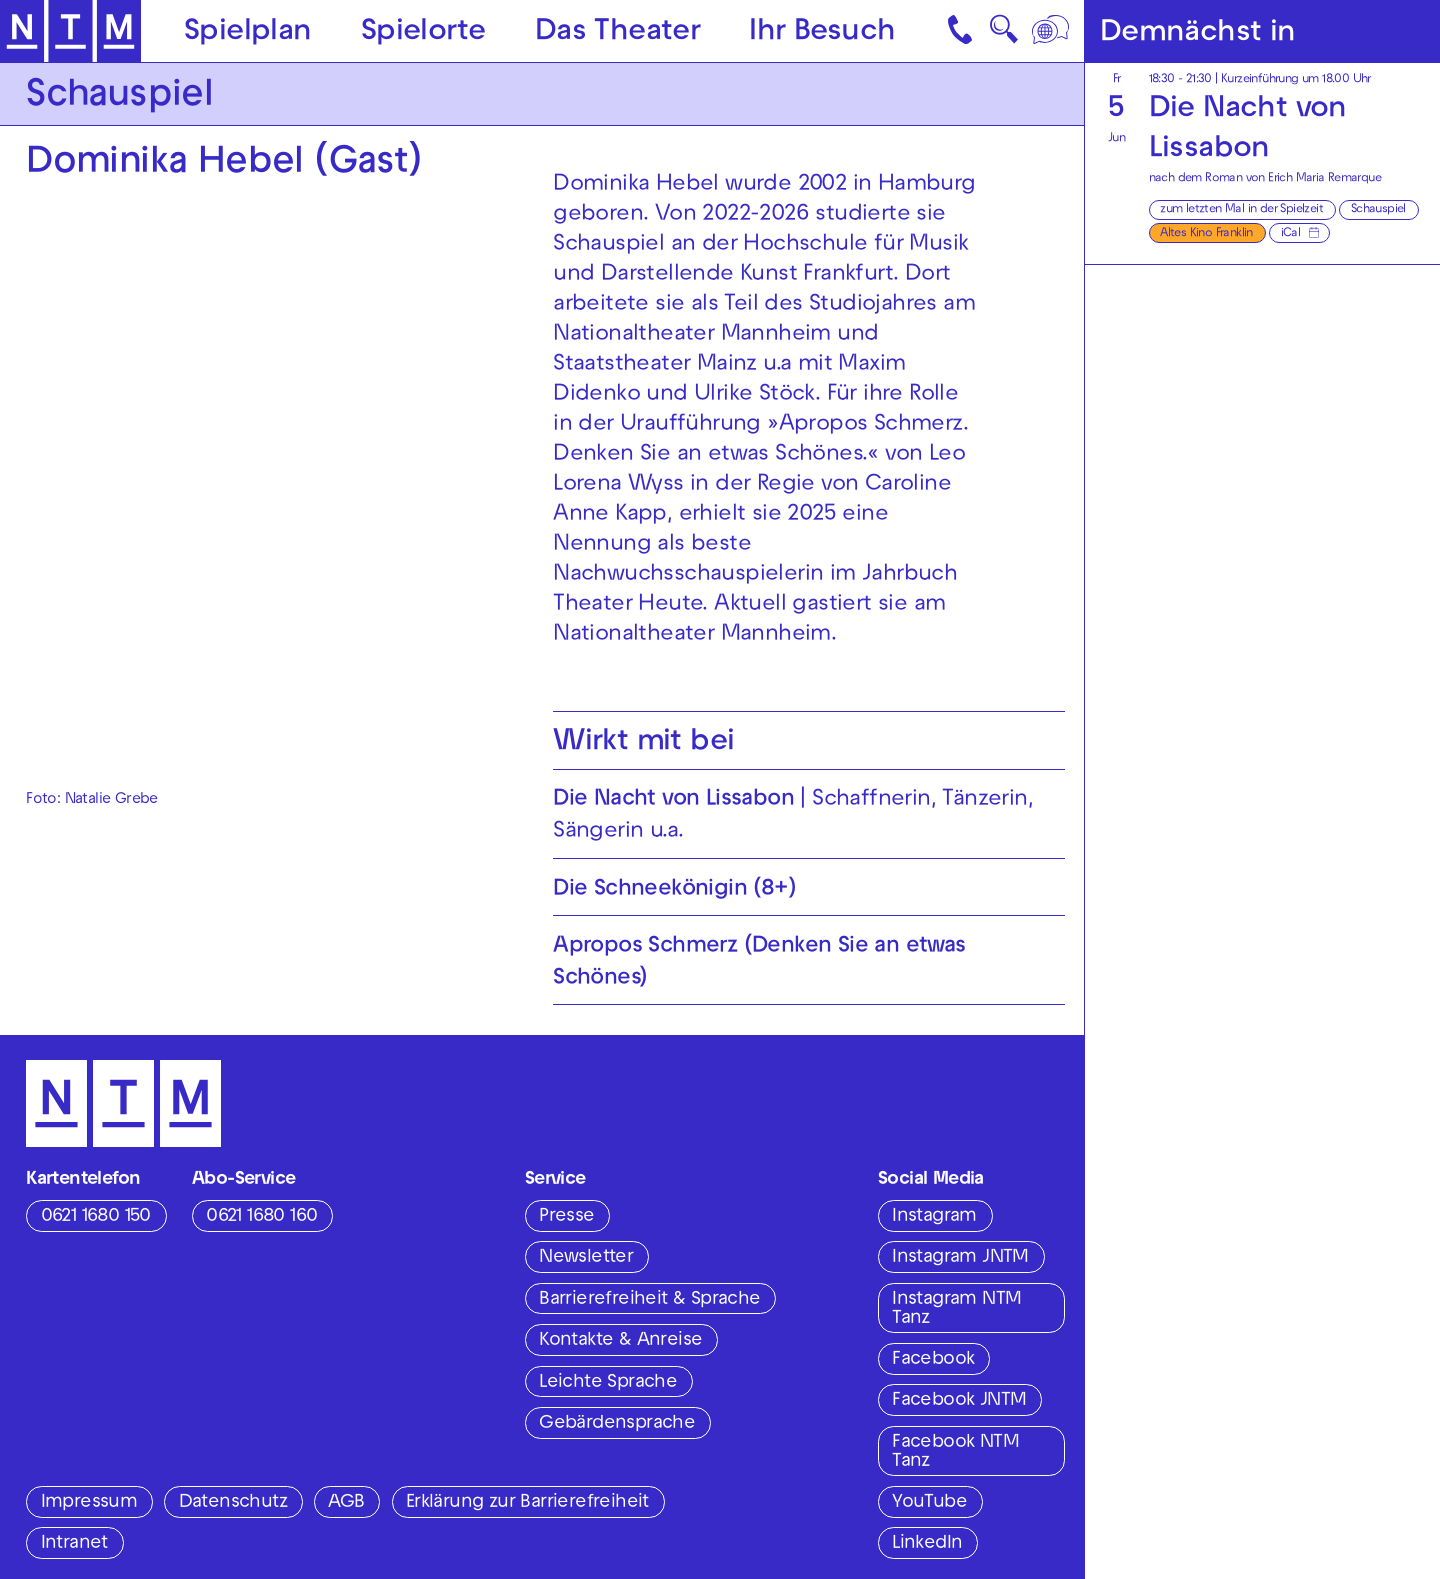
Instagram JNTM (960, 1258)
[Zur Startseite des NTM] (71, 31)
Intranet (74, 1544)
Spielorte (423, 32)
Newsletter (586, 1258)
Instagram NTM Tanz (956, 1309)
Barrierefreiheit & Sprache (649, 1300)
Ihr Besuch (822, 32)
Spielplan (248, 32)
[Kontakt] (962, 31)
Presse (566, 1217)
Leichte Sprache (608, 1383)
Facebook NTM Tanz (955, 1452)
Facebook (933, 1360)
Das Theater (617, 32)
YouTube (929, 1503)
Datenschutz (233, 1503)
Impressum (89, 1503)
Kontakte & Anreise (620, 1341)
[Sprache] (1052, 31)
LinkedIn (927, 1544)
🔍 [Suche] (1003, 35)
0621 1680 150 (96, 1217)
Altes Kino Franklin (1206, 234)
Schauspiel (1378, 210)
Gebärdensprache (617, 1424)
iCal (1291, 234)
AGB (346, 1503)
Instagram (934, 1217)
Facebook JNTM (959, 1401)
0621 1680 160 (261, 1217)
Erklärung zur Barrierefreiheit (527, 1503)
